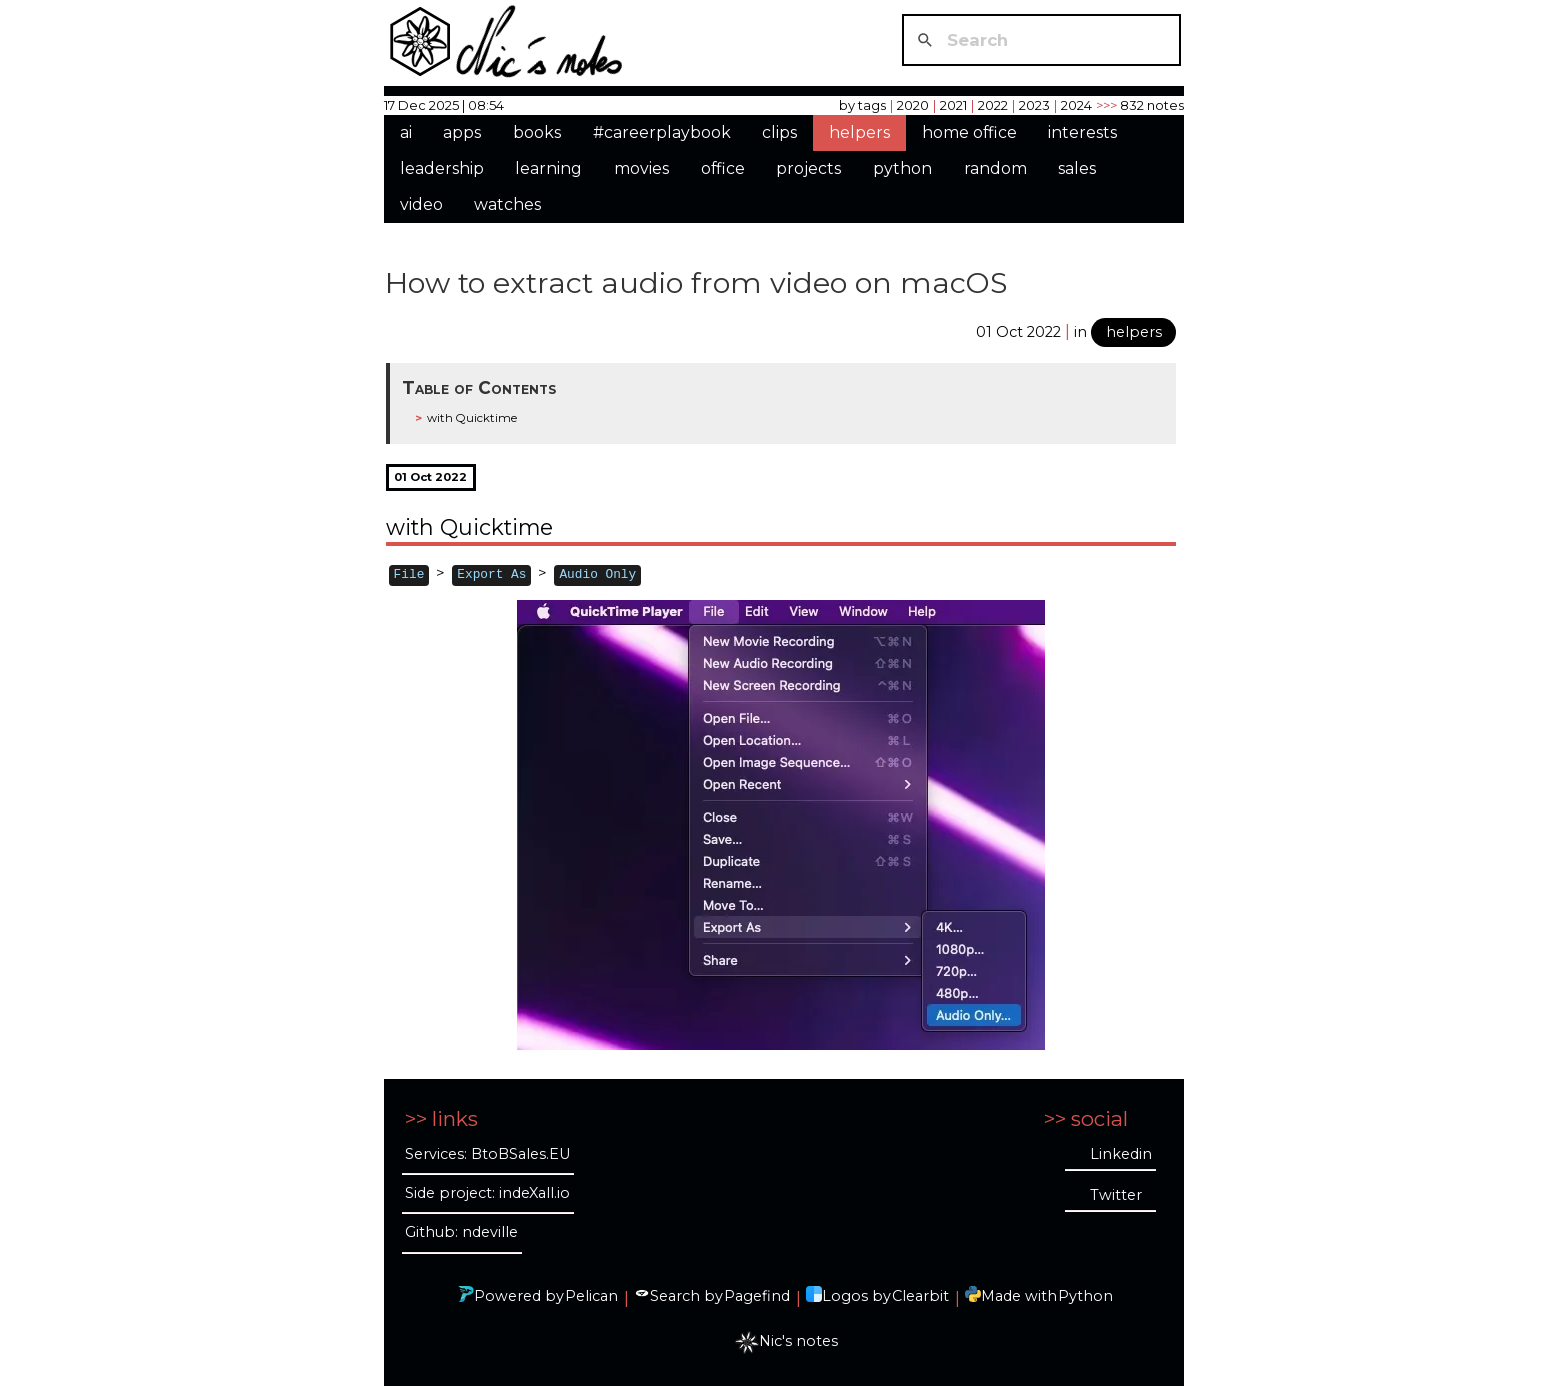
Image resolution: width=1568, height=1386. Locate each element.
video (421, 204)
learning (548, 168)
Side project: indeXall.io (487, 1193)
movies (641, 168)
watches (507, 204)
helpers (859, 132)
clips (779, 132)
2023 (1034, 105)
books (537, 132)
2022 (993, 105)
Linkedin (1121, 1154)
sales (1077, 168)
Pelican (591, 1296)
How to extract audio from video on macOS (696, 282)
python (902, 168)
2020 (913, 105)
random (995, 168)
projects (808, 168)
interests (1082, 132)
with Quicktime (472, 418)
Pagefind (757, 1296)
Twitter (1116, 1195)
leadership (442, 168)
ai (406, 132)
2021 (953, 105)
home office (969, 132)
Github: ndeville (461, 1232)
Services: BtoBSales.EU (487, 1154)
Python (1085, 1296)
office (723, 168)
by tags (862, 105)
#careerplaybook (662, 132)
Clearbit (920, 1296)
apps (462, 132)
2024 (1076, 105)
